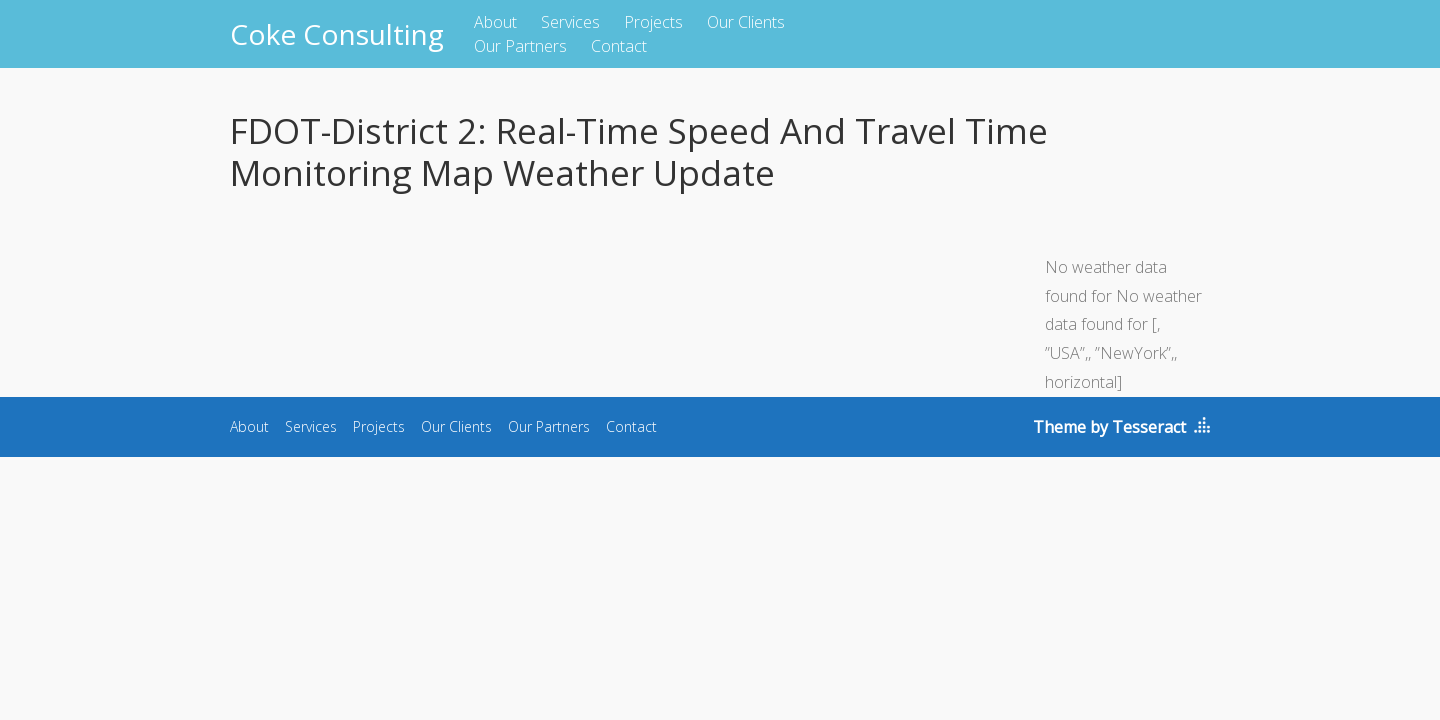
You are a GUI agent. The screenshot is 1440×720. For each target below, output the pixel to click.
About (495, 22)
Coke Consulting (337, 34)
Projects (653, 22)
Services (570, 22)
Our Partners (520, 46)
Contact (619, 46)
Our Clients (746, 22)
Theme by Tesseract (1109, 427)
